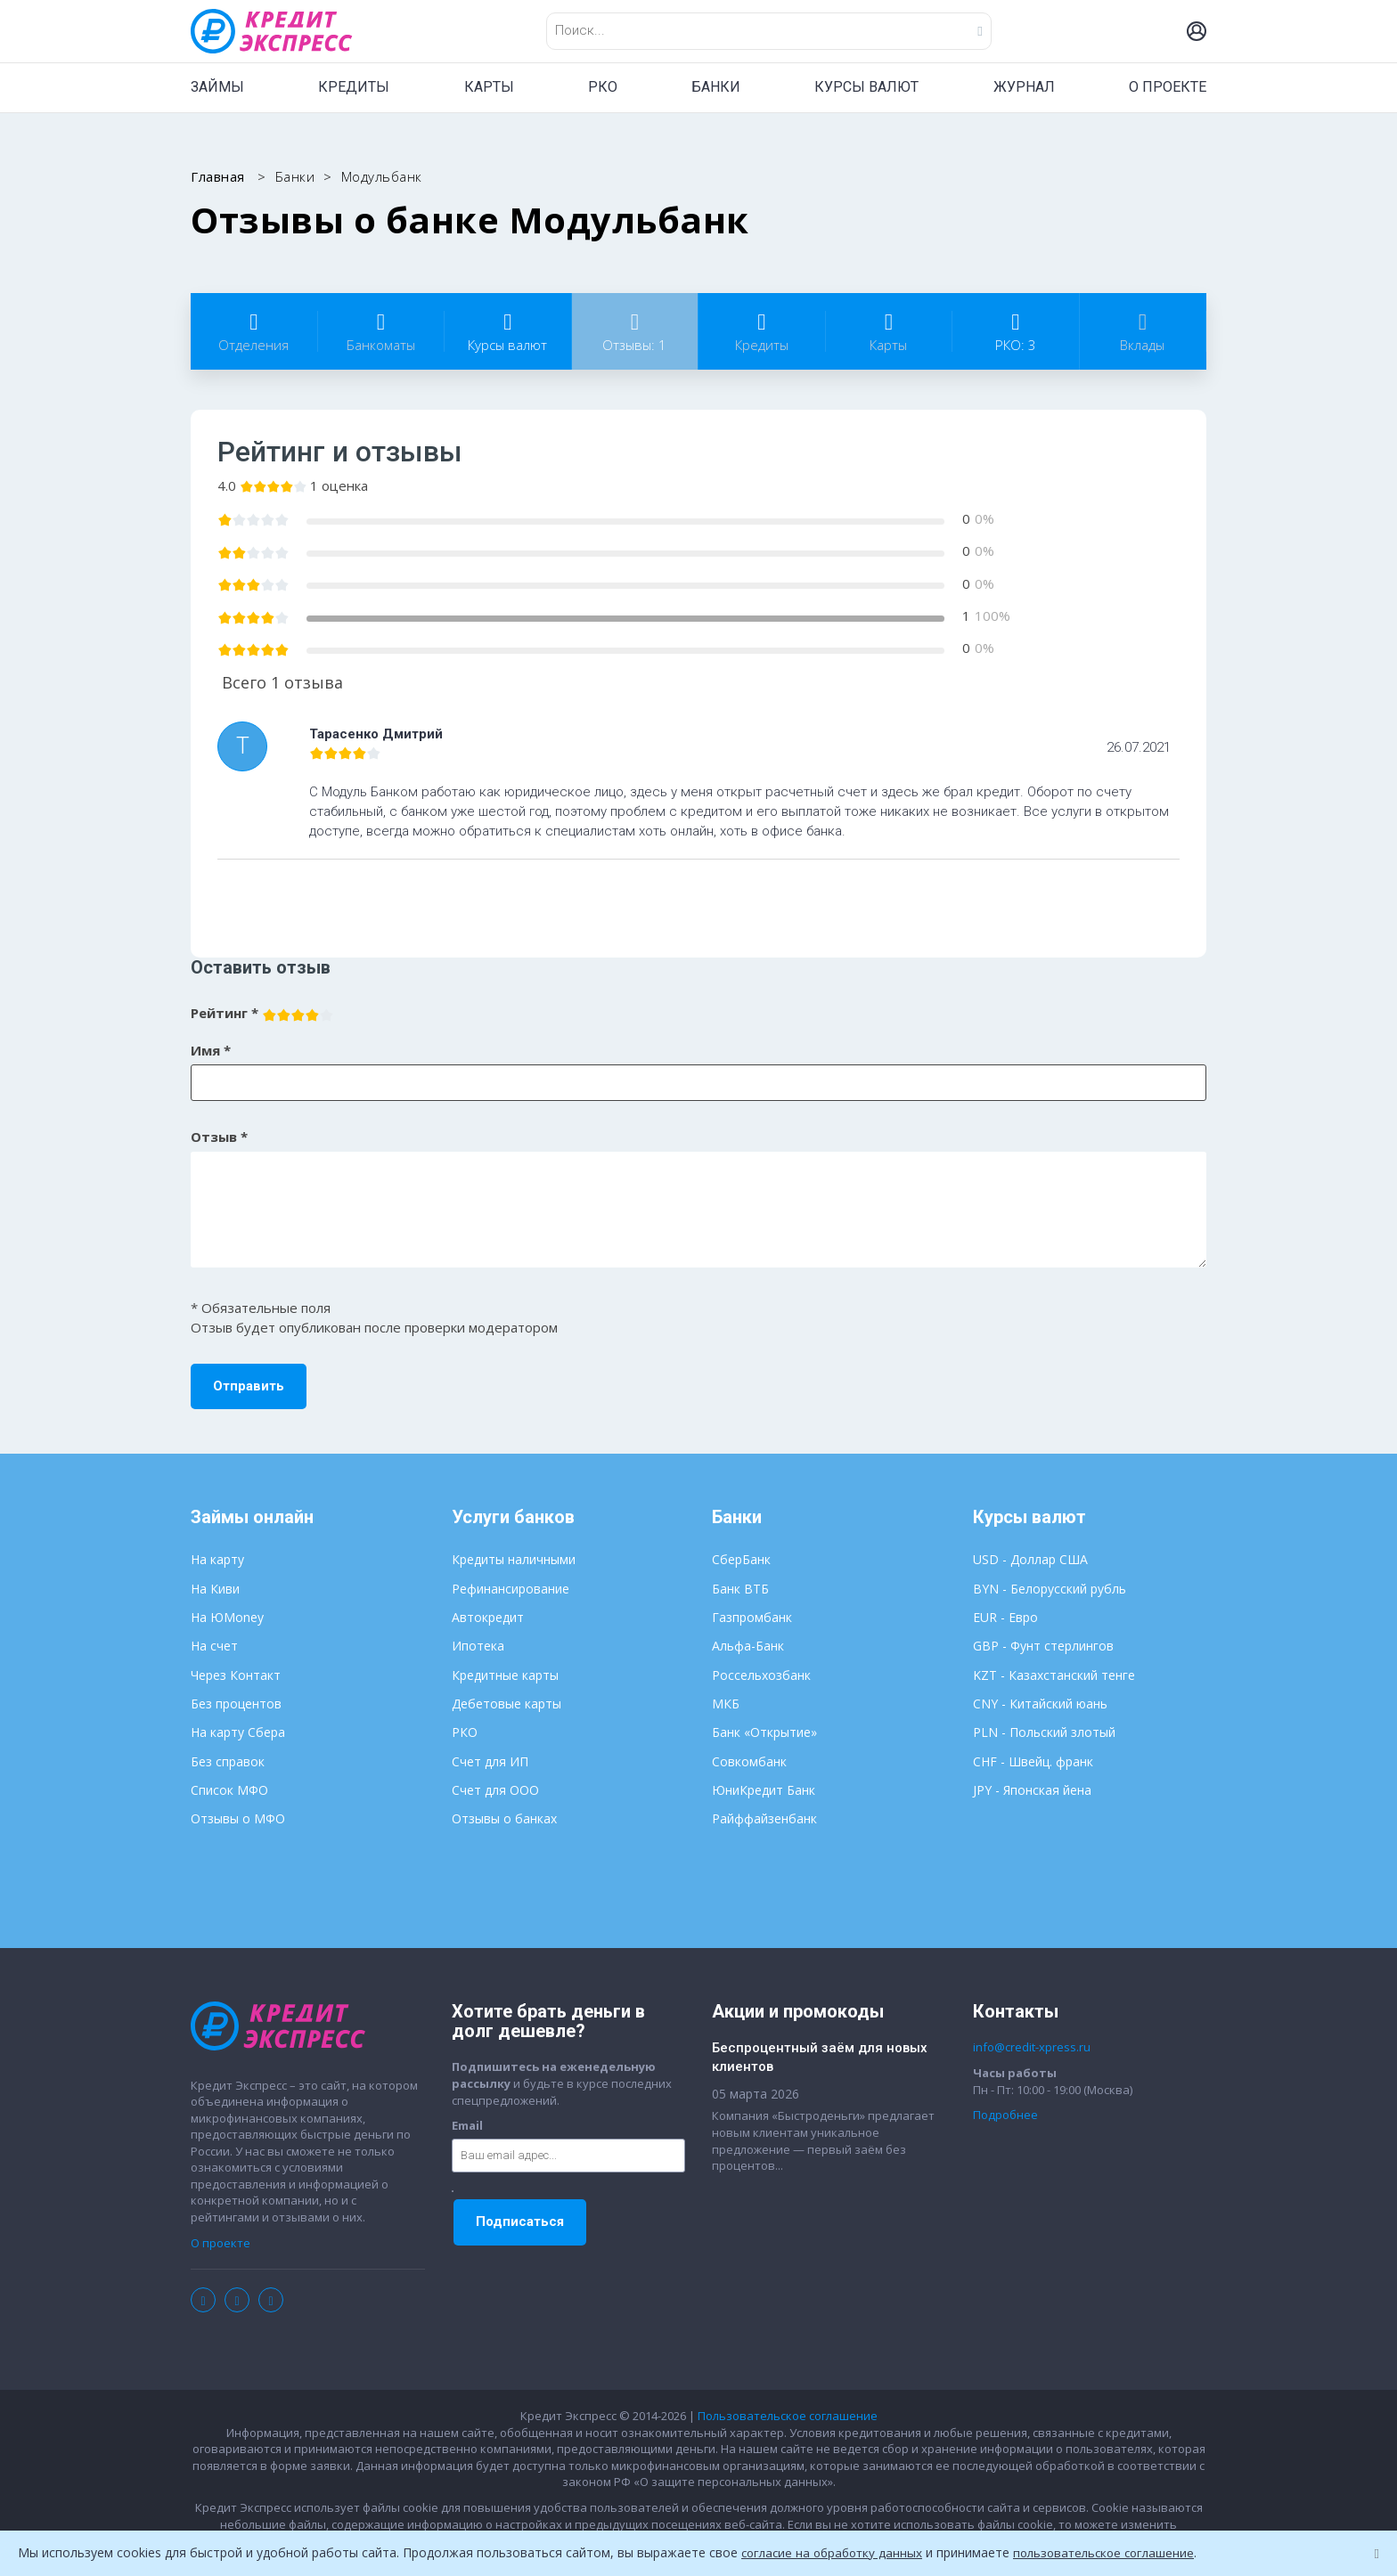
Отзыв (219, 1136)
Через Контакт (236, 1675)
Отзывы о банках (504, 1818)
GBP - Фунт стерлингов (1043, 1645)
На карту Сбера (238, 1732)
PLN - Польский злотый (1044, 1732)
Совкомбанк (749, 1761)
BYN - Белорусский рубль (1049, 1588)
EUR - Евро (1005, 1617)
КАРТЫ (489, 86)
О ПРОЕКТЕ (1167, 86)
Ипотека (478, 1645)
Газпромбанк (752, 1617)
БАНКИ (715, 86)
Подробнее (1005, 2115)
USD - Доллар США (1030, 1559)
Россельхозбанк (761, 1675)
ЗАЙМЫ (217, 86)
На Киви (215, 1588)
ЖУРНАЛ (1024, 86)
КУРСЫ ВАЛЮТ (866, 86)
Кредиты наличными (514, 1559)
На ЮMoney (227, 1617)
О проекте (220, 2243)
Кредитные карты (505, 1675)
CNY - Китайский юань (1040, 1703)
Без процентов (236, 1703)
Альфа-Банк (748, 1645)
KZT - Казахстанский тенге (1054, 1675)
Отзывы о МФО (238, 1818)
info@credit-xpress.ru (1032, 2047)
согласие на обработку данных (835, 2552)
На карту (217, 1559)
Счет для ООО (495, 1789)
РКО (602, 86)
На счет (214, 1645)
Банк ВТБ (740, 1588)
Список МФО (229, 1789)
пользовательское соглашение (1116, 2552)
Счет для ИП (490, 1761)
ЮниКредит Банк (763, 1789)
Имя (211, 1050)
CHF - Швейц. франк (1033, 1761)
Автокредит (488, 1617)
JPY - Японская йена (1032, 1789)
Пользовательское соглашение (788, 2416)
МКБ (725, 1703)
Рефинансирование (510, 1588)
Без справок (228, 1761)
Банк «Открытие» (764, 1732)
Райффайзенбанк (764, 1818)
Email (467, 2125)
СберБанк (741, 1559)
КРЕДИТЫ (353, 86)
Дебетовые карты (506, 1703)
